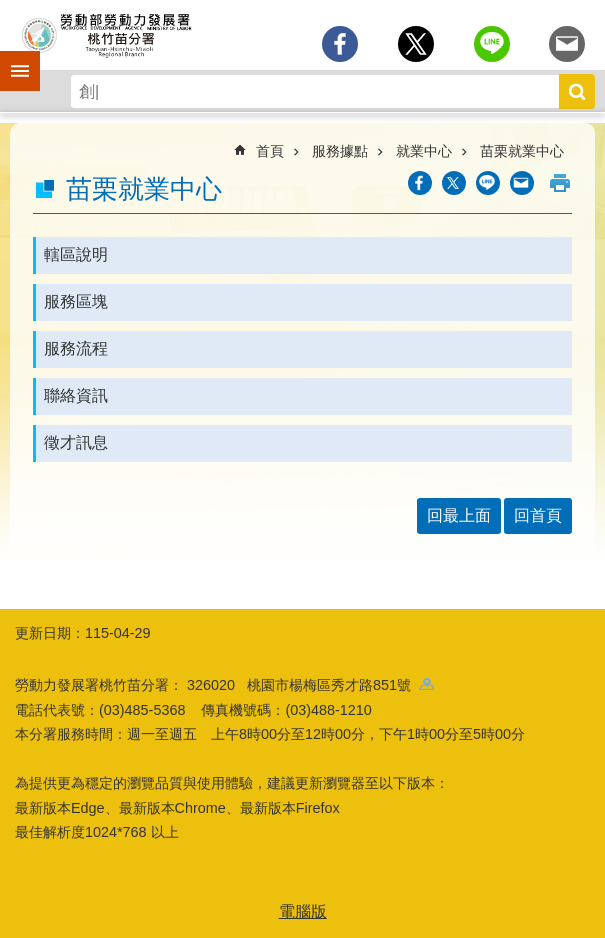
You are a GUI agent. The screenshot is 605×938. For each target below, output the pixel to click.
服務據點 (340, 151)
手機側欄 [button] (11, 57)
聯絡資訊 (76, 395)
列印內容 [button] (560, 183)
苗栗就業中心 (522, 151)
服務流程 (76, 348)
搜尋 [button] (577, 91)
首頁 (270, 151)
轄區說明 (76, 254)
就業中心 (424, 151)
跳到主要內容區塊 (10, 10)
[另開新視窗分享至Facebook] (340, 44)
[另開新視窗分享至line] (492, 44)
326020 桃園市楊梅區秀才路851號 (310, 685)
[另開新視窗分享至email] (567, 44)
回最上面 (459, 515)
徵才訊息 (76, 442)
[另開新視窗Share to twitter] (416, 44)
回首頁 (538, 515)
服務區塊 (76, 301)
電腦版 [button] (303, 911)
